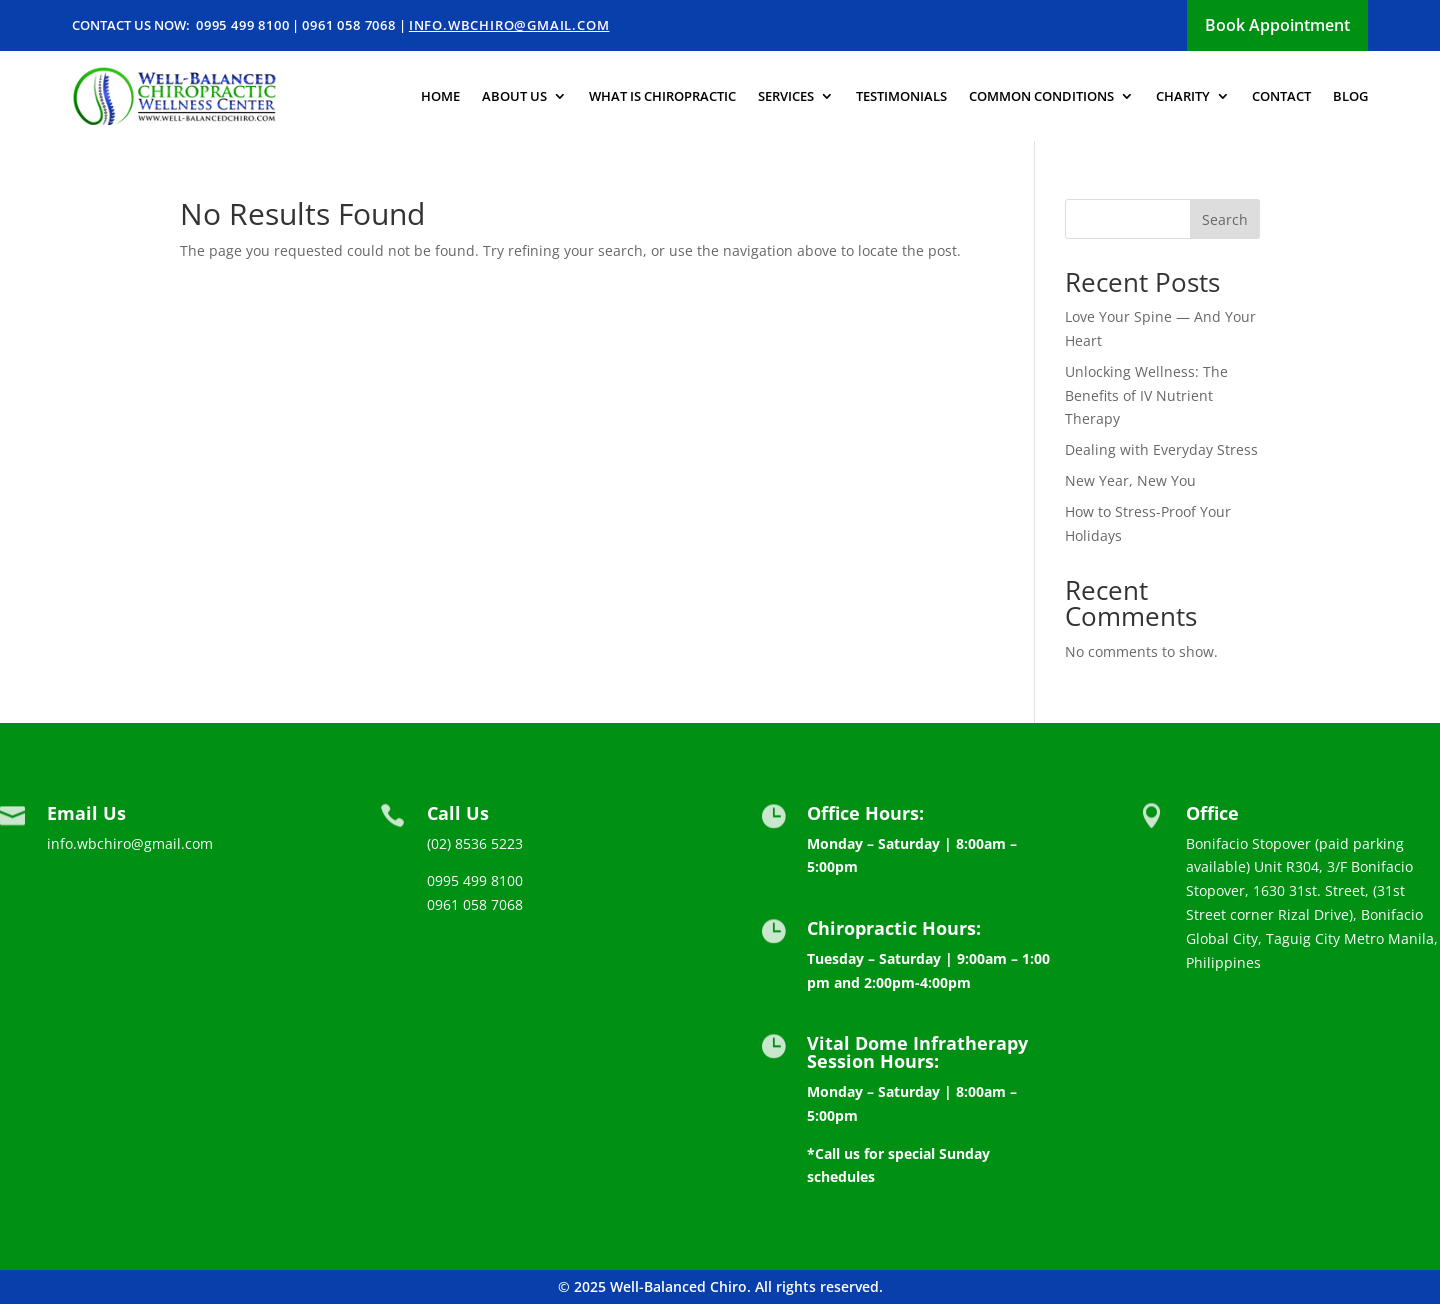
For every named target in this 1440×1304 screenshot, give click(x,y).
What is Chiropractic (662, 96)
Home (440, 96)
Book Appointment (1277, 25)
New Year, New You (1130, 480)
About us (514, 96)
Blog (1350, 96)
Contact (1281, 96)
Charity (1183, 96)
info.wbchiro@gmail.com (509, 25)
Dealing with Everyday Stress (1161, 449)
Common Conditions (1041, 96)
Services (786, 96)
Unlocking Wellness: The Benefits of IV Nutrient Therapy (1146, 395)
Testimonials (901, 96)
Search (1225, 219)
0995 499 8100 (242, 25)
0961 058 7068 (348, 25)
